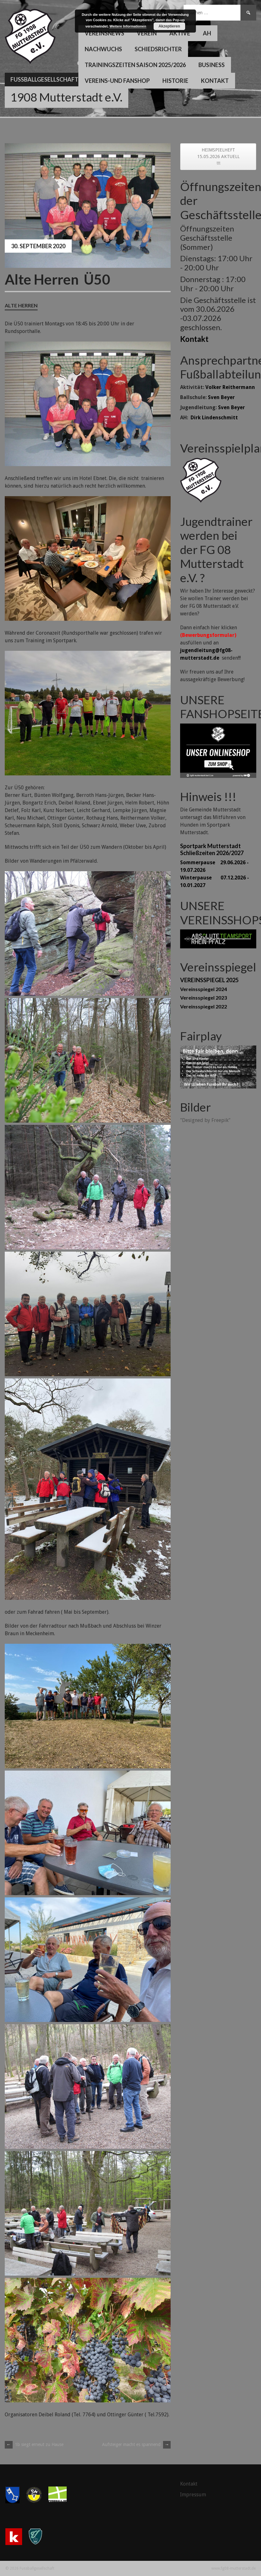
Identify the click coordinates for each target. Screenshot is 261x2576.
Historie (175, 80)
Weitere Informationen (128, 26)
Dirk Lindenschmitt (214, 418)
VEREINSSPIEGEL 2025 (209, 980)
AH (207, 33)
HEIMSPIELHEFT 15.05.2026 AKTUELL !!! (218, 156)
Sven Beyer (221, 397)
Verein (147, 33)
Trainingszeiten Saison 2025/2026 (135, 64)
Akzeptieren (169, 26)
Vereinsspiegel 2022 (203, 1006)
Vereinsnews (104, 33)
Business (211, 64)
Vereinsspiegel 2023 (203, 998)
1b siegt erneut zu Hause (34, 2444)
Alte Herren (21, 305)
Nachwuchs (103, 49)
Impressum (193, 2495)
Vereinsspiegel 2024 (203, 989)
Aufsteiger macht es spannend (136, 2444)
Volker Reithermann (230, 387)
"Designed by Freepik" (205, 1120)
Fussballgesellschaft (44, 79)
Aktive (179, 33)
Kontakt (215, 80)
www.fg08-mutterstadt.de (233, 2568)
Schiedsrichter (158, 49)
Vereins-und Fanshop (117, 80)
